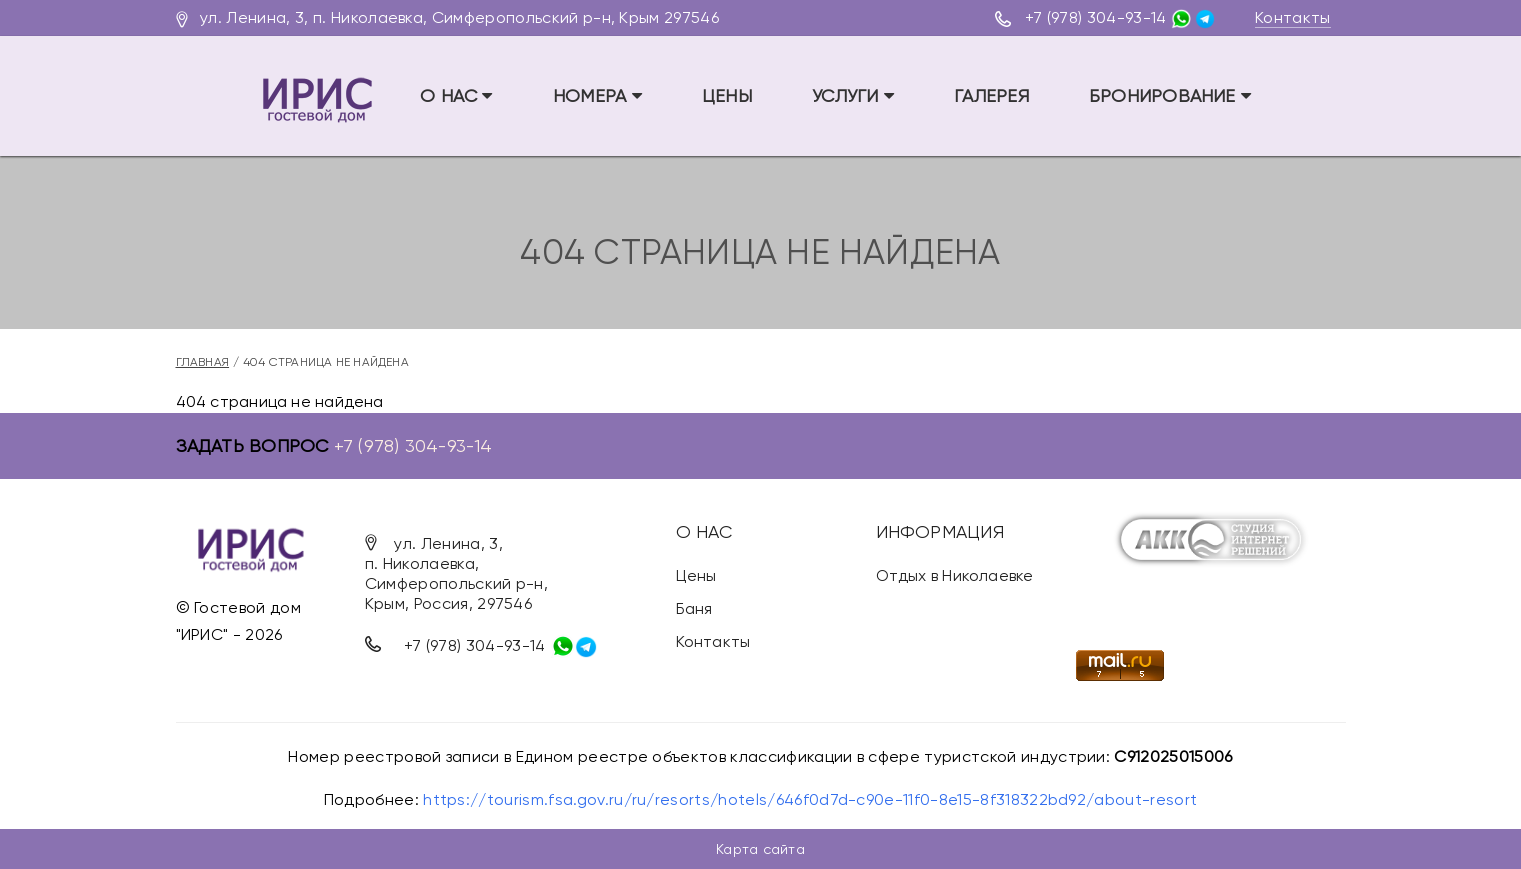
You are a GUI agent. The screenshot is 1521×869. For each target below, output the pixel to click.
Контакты (1293, 17)
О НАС (456, 95)
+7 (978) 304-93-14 (1096, 17)
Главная (203, 362)
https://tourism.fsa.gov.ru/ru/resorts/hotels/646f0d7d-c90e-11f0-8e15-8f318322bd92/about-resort (810, 799)
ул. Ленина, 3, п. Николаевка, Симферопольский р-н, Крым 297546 (459, 17)
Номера (597, 95)
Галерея (991, 95)
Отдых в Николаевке (955, 575)
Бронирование (1170, 95)
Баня (694, 608)
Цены (727, 95)
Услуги (853, 95)
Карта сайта (760, 849)
